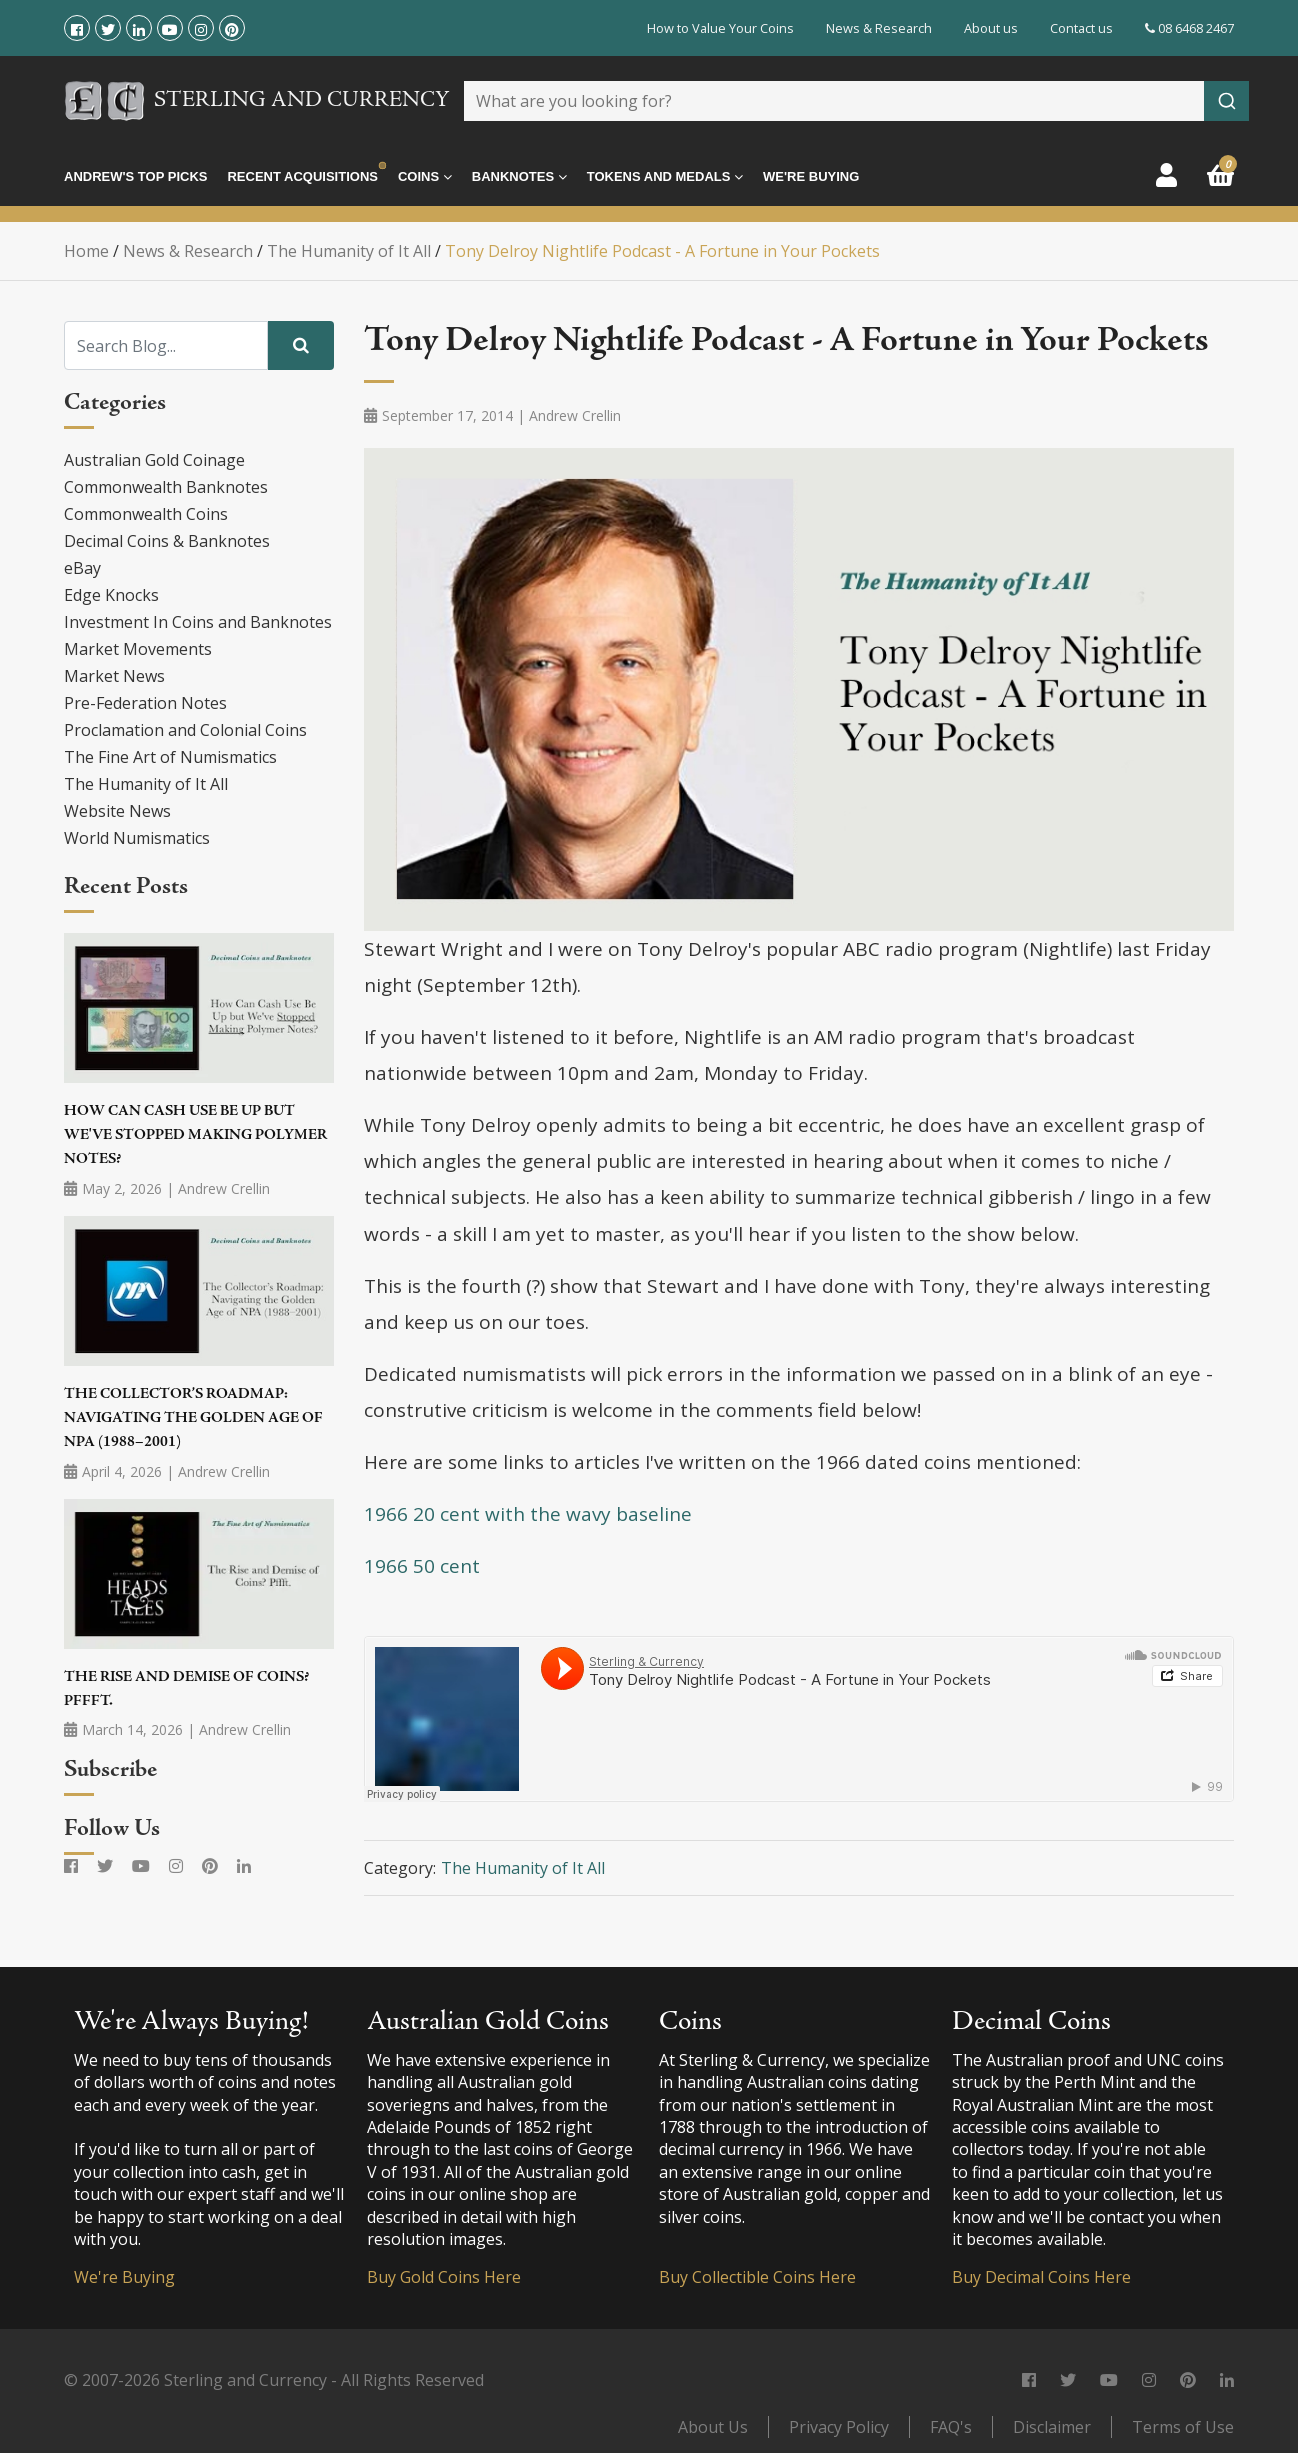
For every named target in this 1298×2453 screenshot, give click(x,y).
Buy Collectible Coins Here (757, 2277)
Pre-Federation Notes (145, 703)
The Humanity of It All (146, 784)
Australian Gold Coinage (154, 460)
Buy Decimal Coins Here (1041, 2277)
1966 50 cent (422, 1566)
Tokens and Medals (665, 177)
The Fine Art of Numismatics (170, 757)
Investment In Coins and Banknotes (198, 622)
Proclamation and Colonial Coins (185, 730)
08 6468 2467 (1189, 28)
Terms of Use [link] (1183, 2427)
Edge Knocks (111, 595)
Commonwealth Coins (146, 514)
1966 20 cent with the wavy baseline (528, 1514)
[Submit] (1226, 101)
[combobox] (856, 101)
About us (991, 28)
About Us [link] (713, 2427)
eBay (82, 568)
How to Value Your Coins (720, 28)
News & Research (879, 28)
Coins (425, 177)
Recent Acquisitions (302, 176)
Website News (117, 811)
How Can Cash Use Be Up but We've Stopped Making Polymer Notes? (195, 1136)
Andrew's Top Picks (135, 176)
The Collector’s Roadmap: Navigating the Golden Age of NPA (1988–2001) (193, 1419)
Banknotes (519, 177)
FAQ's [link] (951, 2427)
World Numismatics (137, 838)
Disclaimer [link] (1052, 2427)
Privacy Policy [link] (839, 2427)
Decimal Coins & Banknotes (167, 541)
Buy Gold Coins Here (444, 2277)
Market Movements (138, 649)
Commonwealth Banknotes (166, 487)
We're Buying (811, 176)
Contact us (1081, 28)
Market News (114, 676)
